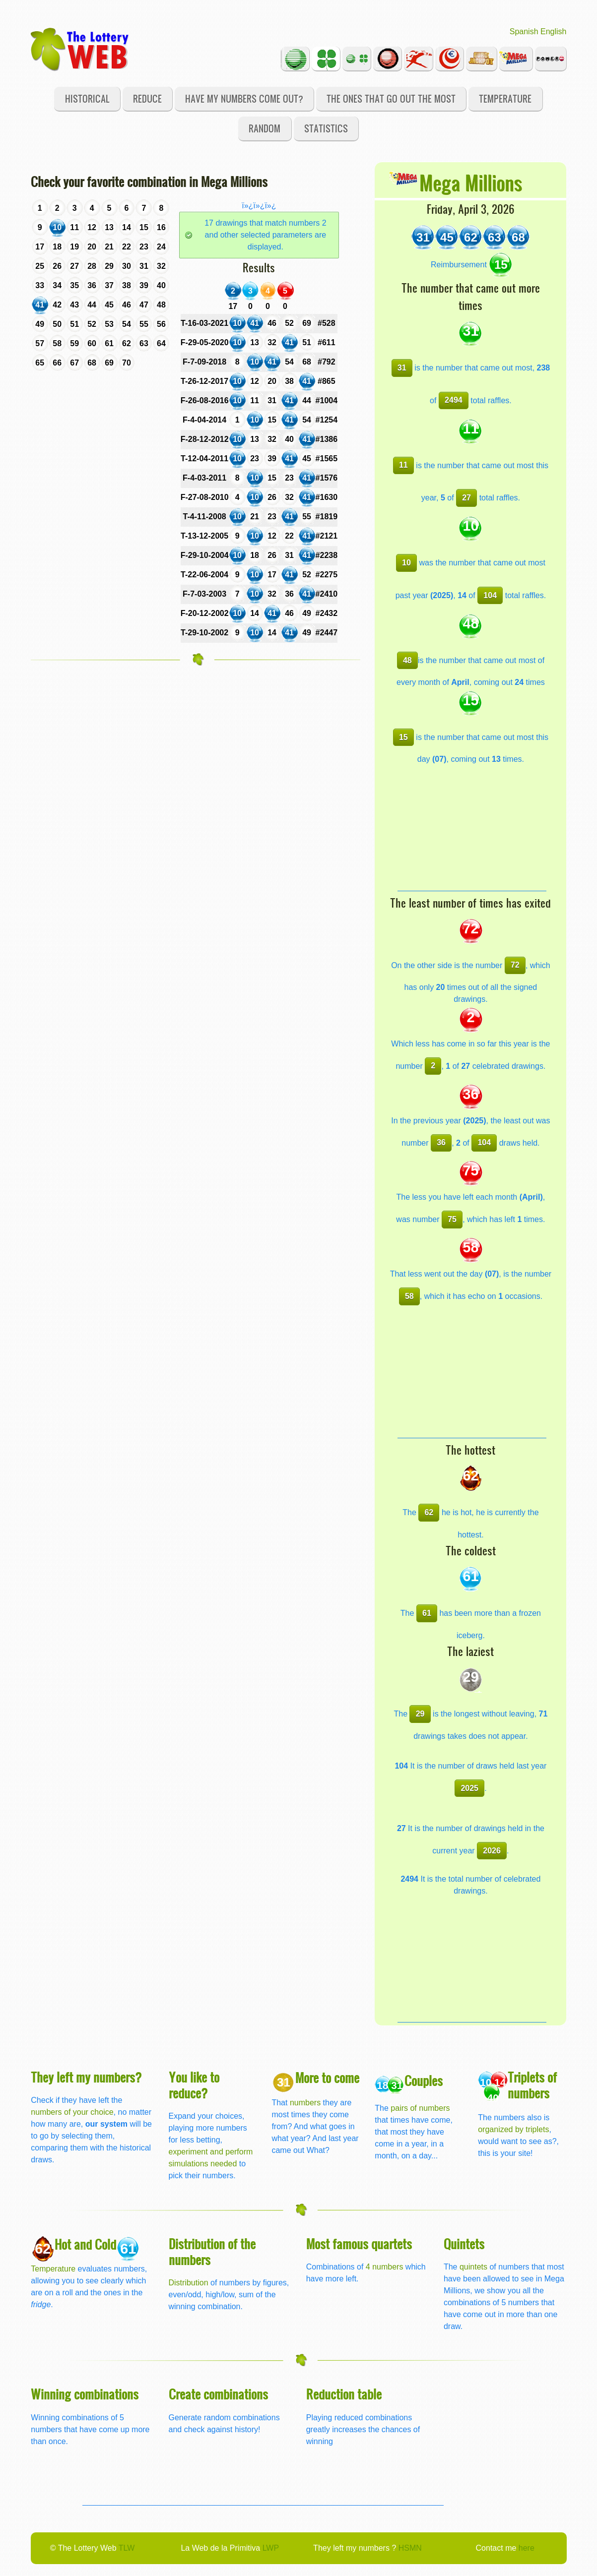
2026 (492, 1850)
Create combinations (218, 2393)
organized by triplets (513, 2129)
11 (403, 465)
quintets (473, 2267)
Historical (87, 98)
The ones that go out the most (391, 98)
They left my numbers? (86, 2076)
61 (426, 1613)
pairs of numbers (420, 2108)
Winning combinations (84, 2393)
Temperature (505, 98)
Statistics (326, 128)
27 (466, 497)
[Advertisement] (472, 829)
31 (402, 368)
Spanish (524, 31)
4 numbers (384, 2267)
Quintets (464, 2243)
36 (441, 1142)
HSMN (410, 2548)
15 (403, 737)
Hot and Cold (85, 2244)
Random (264, 128)
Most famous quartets (359, 2243)
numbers (306, 2102)
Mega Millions (470, 182)
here (526, 2548)
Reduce (147, 98)
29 (420, 1714)
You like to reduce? (194, 2084)
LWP (271, 2548)
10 (406, 562)
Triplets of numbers (532, 2084)
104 (490, 595)
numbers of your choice (72, 2112)
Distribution (188, 2282)
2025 (469, 1788)
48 (407, 660)
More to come (327, 2077)
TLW (127, 2548)
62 (428, 1512)
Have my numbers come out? (244, 98)
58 (409, 1296)
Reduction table (344, 2393)
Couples (423, 2080)
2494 (454, 400)
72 (515, 965)
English (553, 31)
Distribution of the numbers (212, 2251)
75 (452, 1219)
